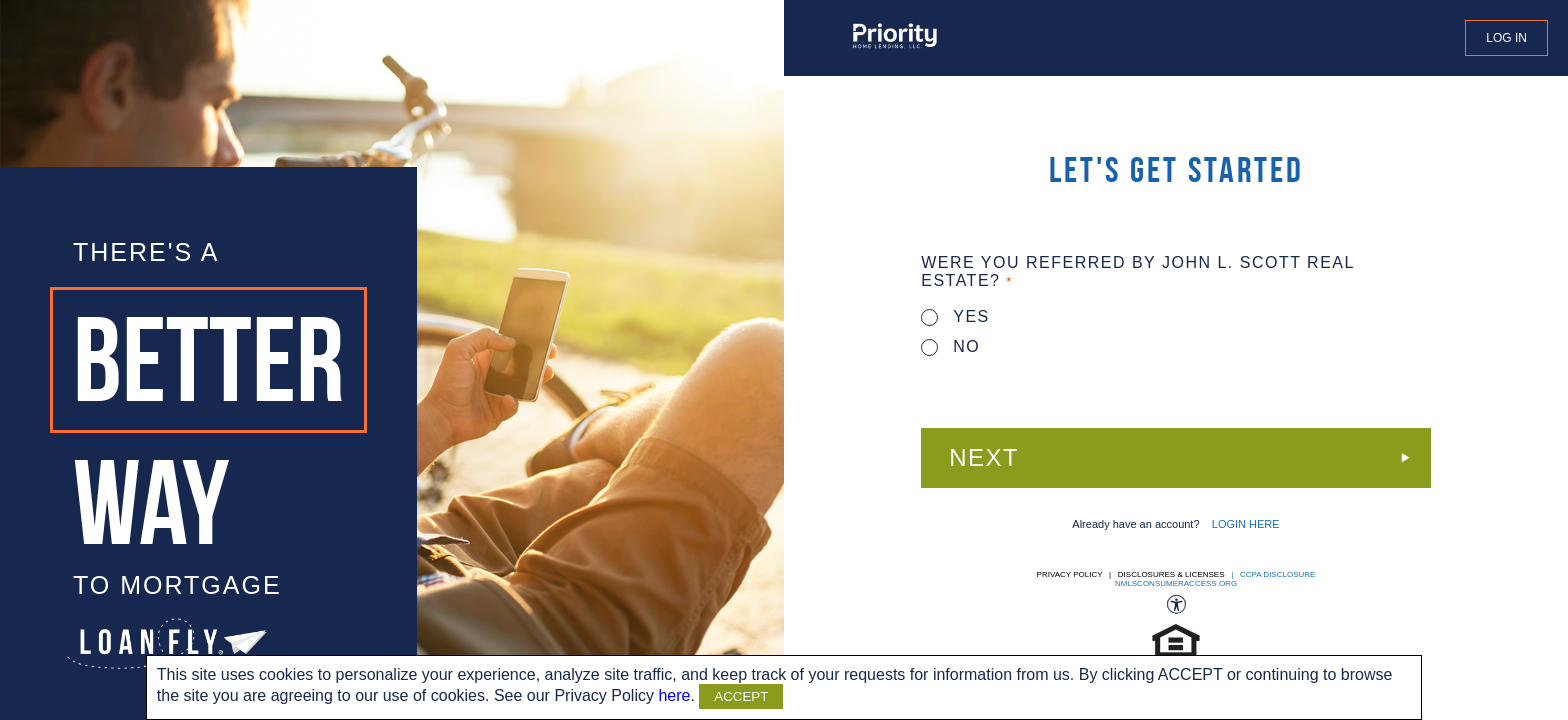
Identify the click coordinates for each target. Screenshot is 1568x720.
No (950, 346)
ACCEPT (741, 696)
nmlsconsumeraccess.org (1176, 583)
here (674, 695)
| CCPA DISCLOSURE (1271, 574)
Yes (955, 316)
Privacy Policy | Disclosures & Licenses (1131, 574)
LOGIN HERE (1246, 524)
